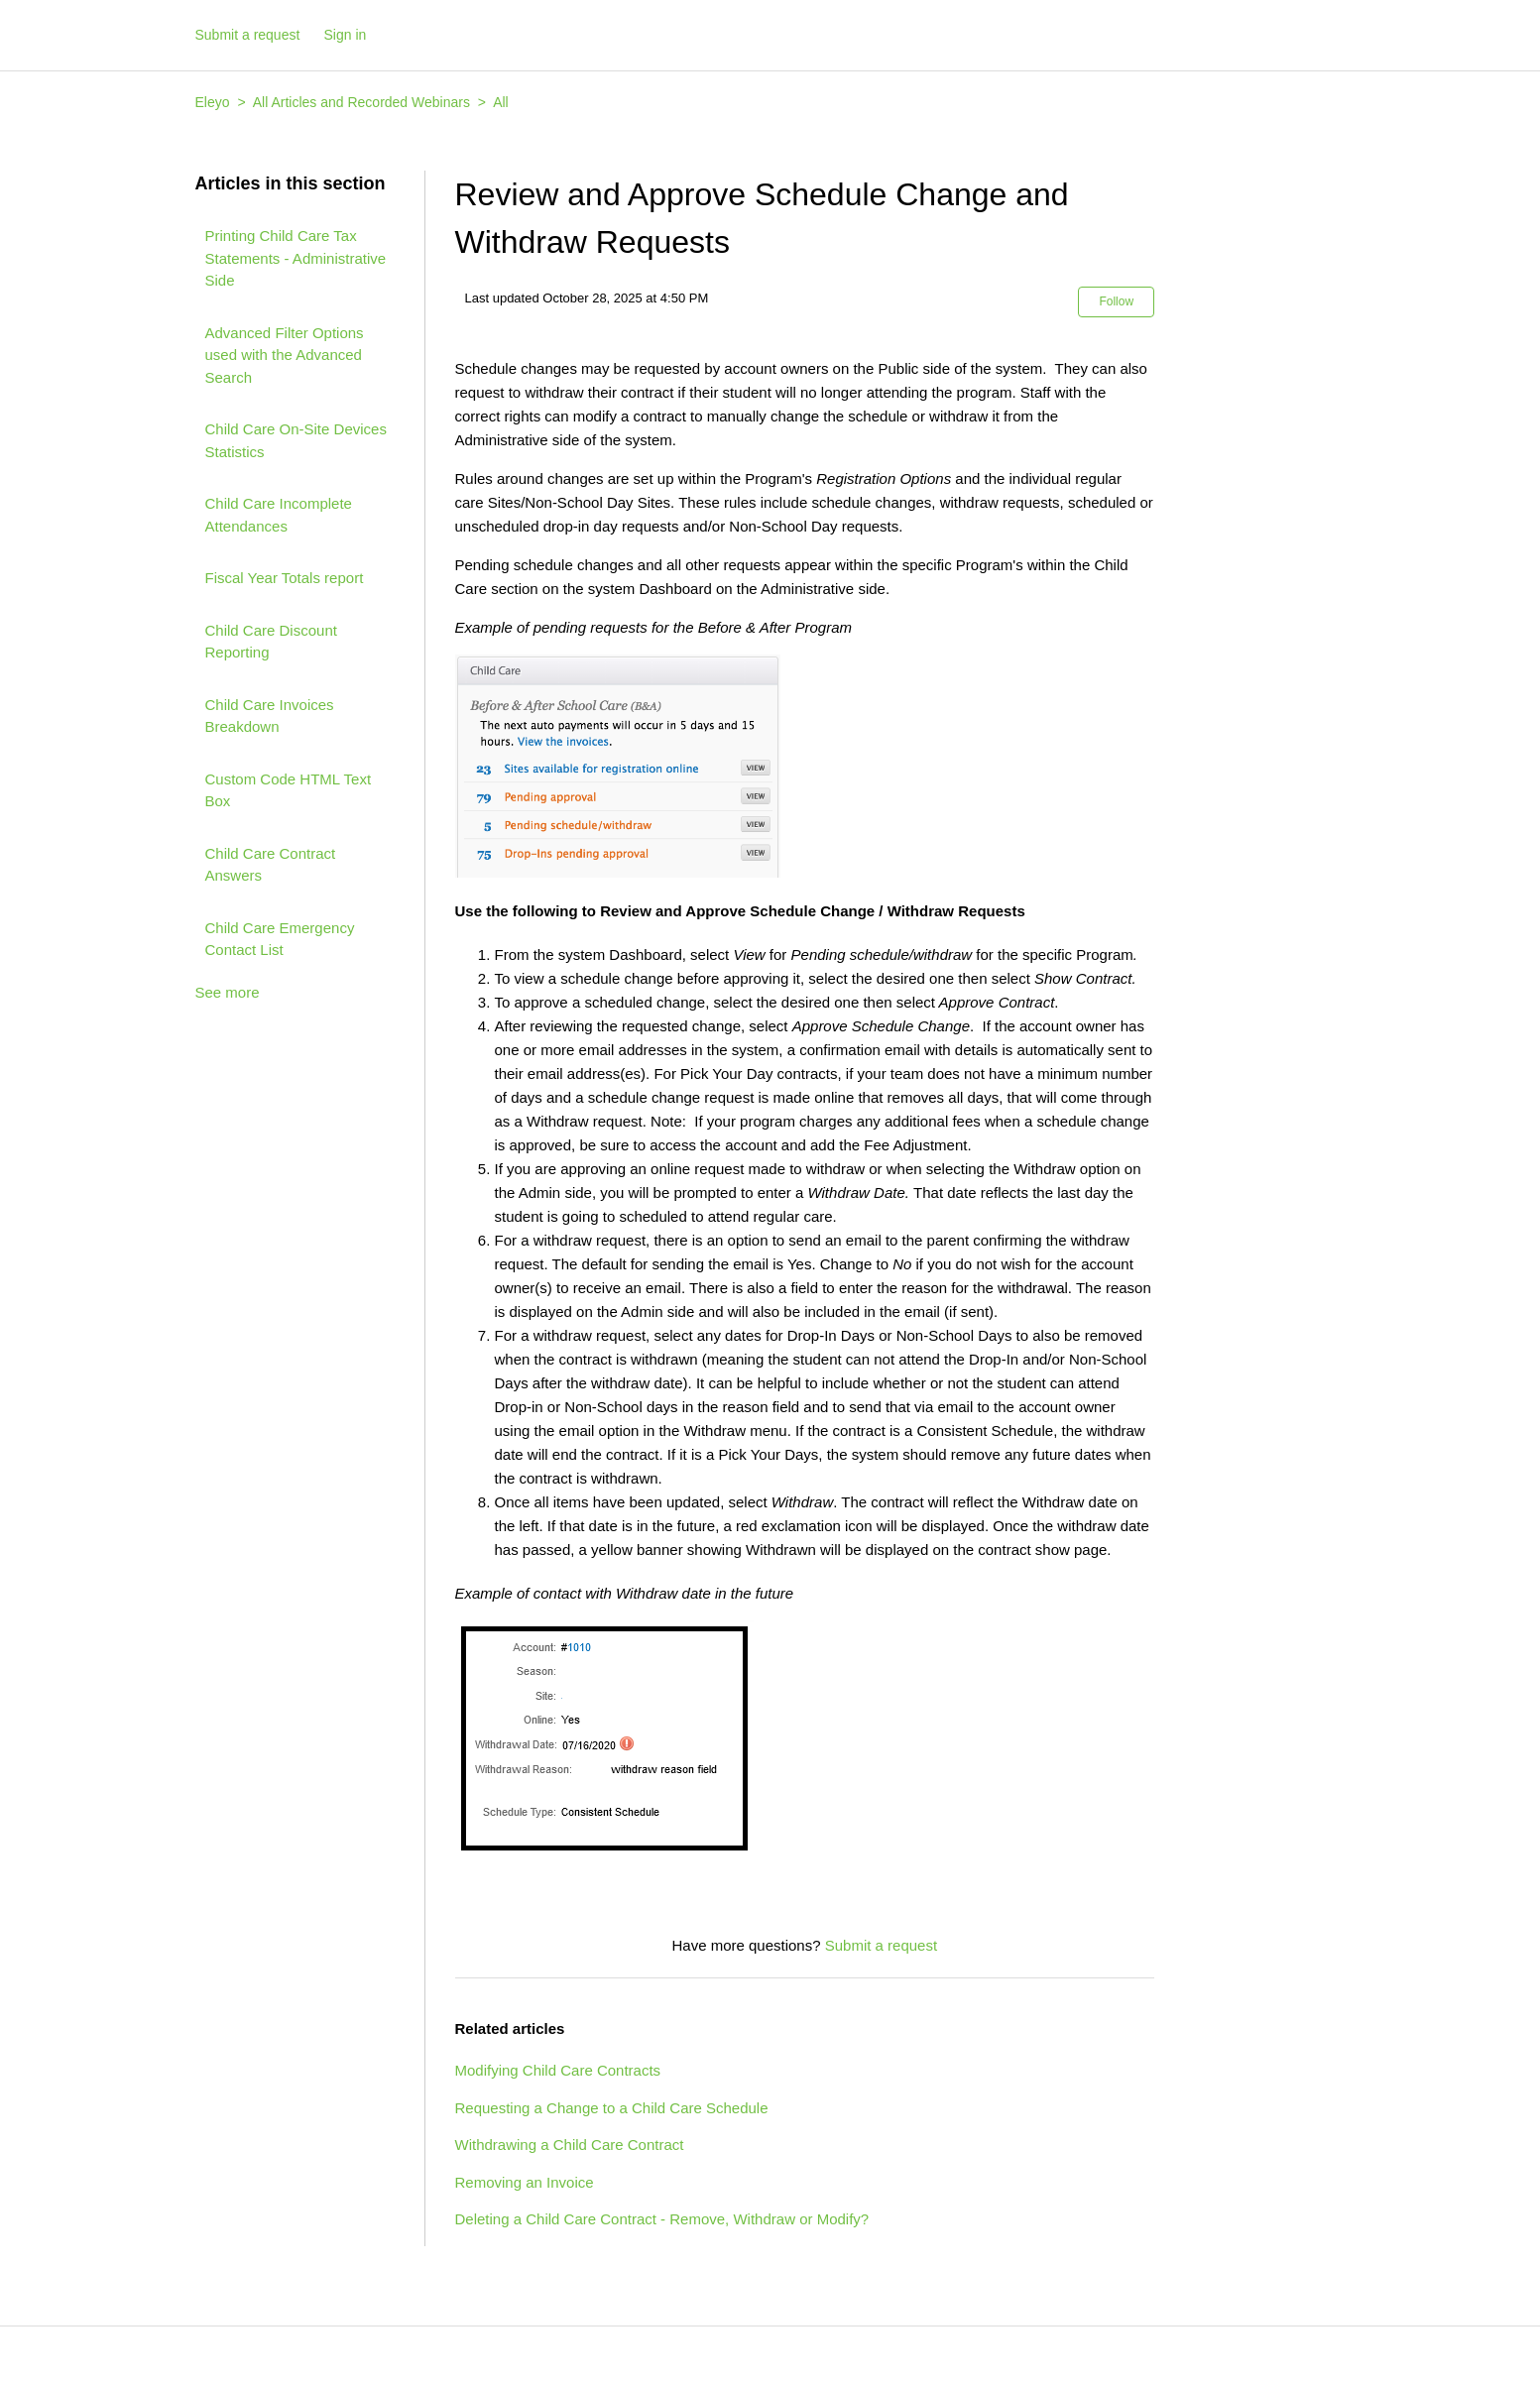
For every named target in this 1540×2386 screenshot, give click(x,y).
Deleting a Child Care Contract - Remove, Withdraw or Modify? (662, 2218)
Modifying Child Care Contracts (558, 2070)
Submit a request (247, 35)
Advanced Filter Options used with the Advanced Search (284, 355)
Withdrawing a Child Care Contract (569, 2144)
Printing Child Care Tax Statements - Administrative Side (296, 258)
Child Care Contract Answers (270, 865)
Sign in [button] (345, 35)
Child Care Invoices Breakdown (269, 716)
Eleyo (212, 102)
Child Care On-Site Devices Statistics (296, 440)
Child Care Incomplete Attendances (278, 515)
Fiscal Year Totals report (284, 577)
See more (227, 992)
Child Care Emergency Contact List (280, 939)
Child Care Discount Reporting (271, 641)
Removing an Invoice (524, 2182)
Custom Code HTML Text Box (288, 790)
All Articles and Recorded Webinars (361, 102)
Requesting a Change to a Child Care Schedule (612, 2107)
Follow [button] (1116, 301)
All (501, 102)
